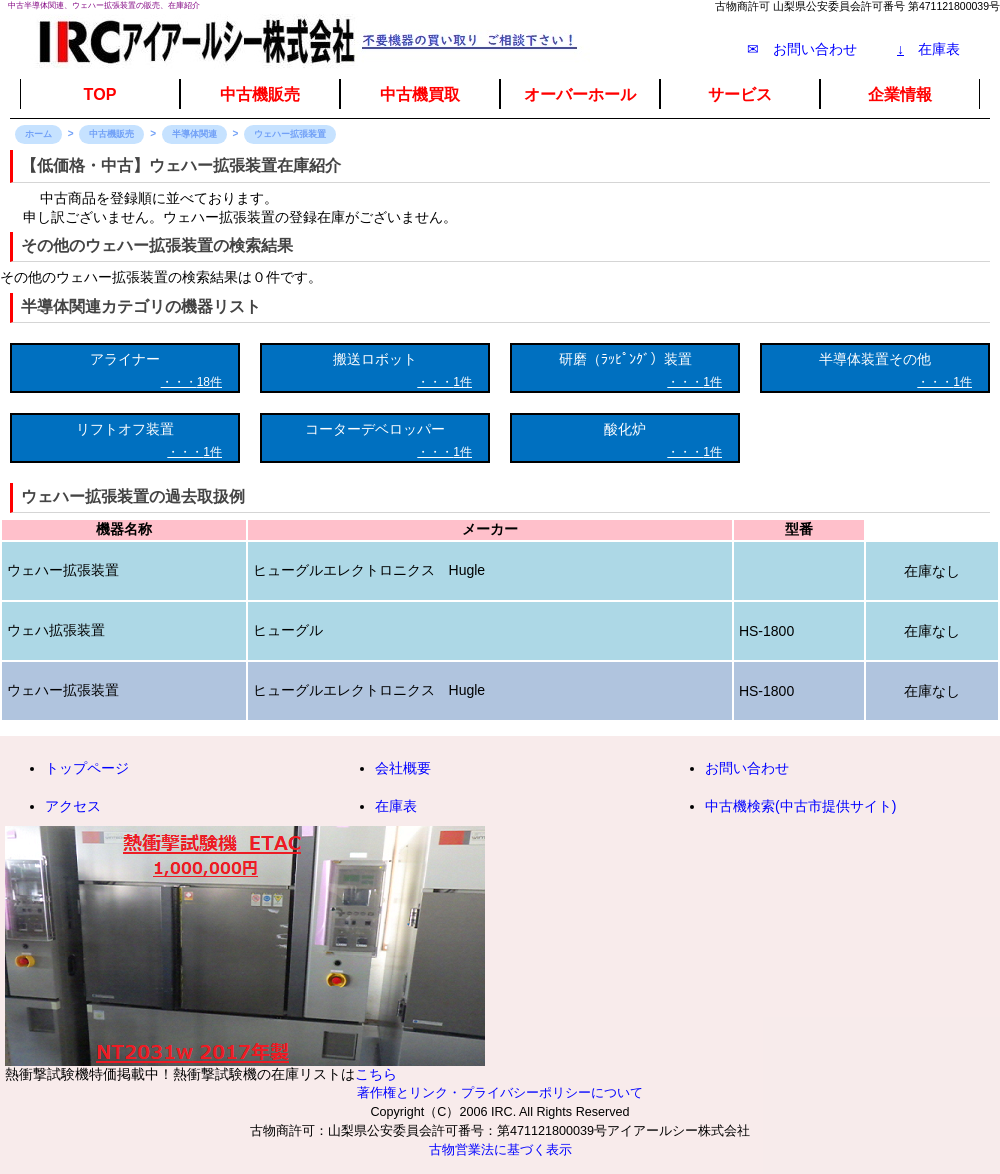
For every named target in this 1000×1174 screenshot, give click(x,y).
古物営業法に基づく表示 (500, 1150)
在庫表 (928, 49)
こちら (376, 1074)
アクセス (73, 806)
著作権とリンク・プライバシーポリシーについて (500, 1093)
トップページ (87, 768)
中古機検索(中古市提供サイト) (800, 806)
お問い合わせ (747, 768)
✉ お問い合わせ (802, 49)
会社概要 (403, 768)
